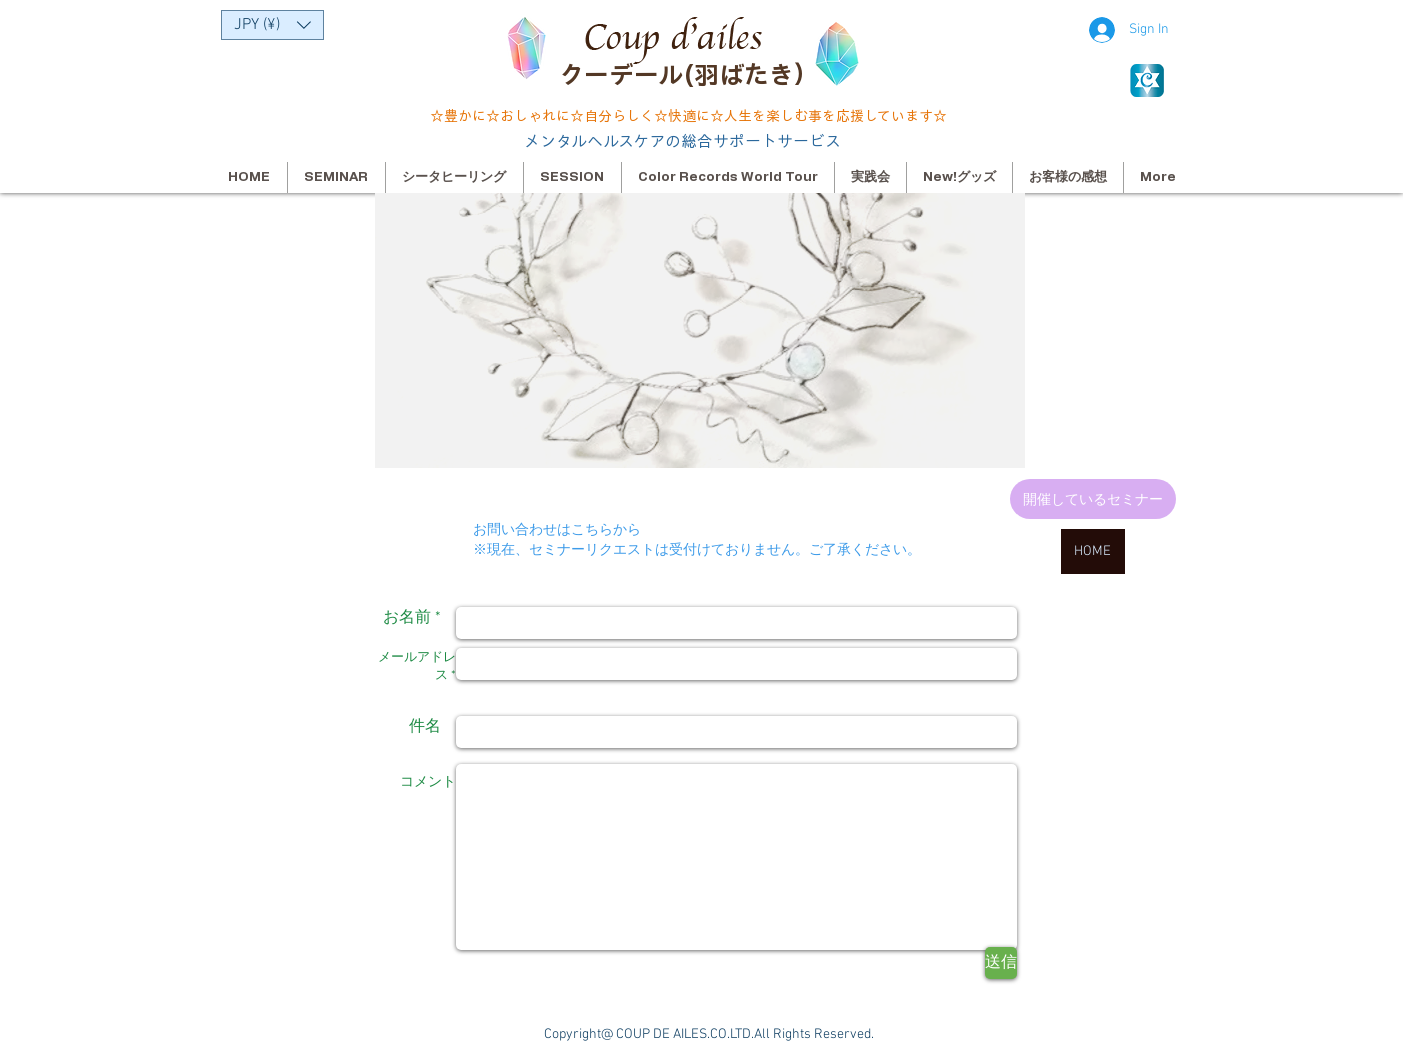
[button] (272, 25)
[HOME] (1093, 551)
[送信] (1001, 963)
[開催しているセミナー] (1093, 499)
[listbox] (272, 25)
